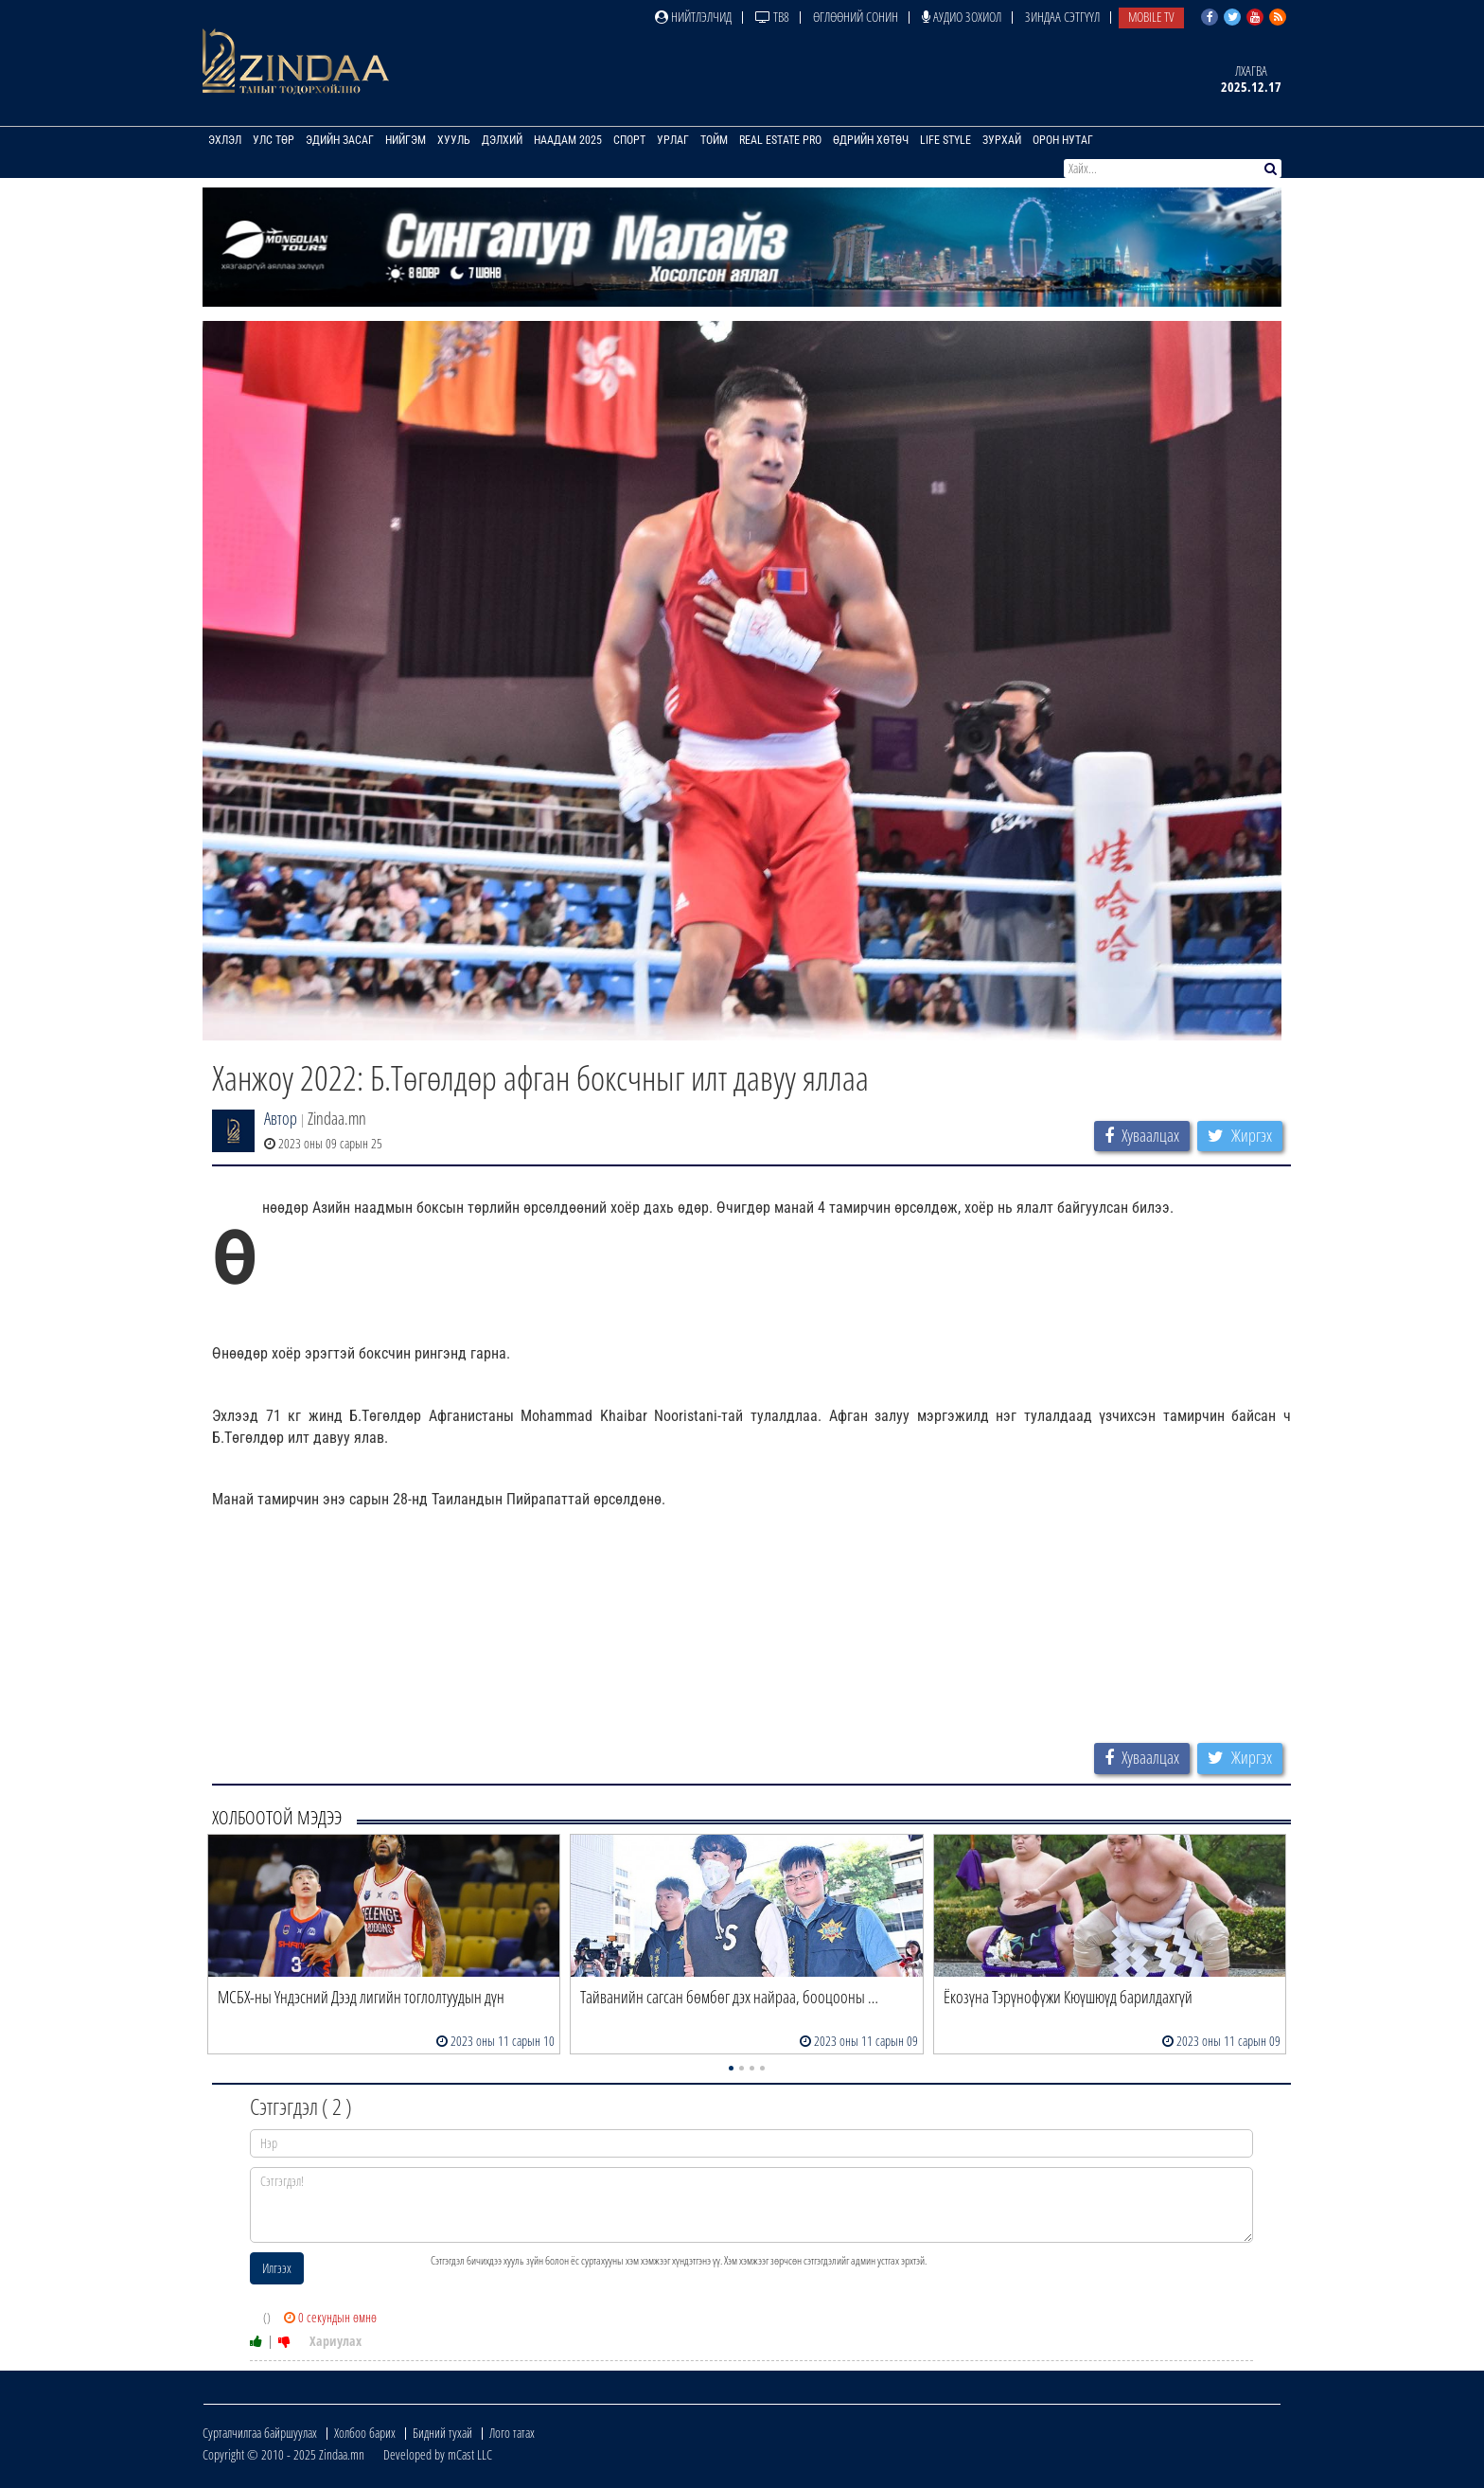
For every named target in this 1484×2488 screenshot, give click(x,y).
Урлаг (673, 140)
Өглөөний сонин (855, 17)
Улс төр (273, 140)
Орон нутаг (1063, 140)
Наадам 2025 (568, 140)
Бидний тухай (442, 2433)
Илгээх (277, 2268)
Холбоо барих (365, 2433)
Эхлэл (224, 140)
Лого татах (512, 2433)
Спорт (629, 140)
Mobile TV (1151, 17)
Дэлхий (502, 140)
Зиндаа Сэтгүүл (1062, 17)
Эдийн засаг (340, 140)
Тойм (714, 140)
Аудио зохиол (961, 17)
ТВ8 (772, 17)
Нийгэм (405, 140)
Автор (280, 1118)
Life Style (945, 140)
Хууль (453, 140)
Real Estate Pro (780, 140)
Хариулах (335, 2341)
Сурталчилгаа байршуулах (260, 2433)
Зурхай (1001, 140)
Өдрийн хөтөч (871, 140)
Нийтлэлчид (693, 17)
